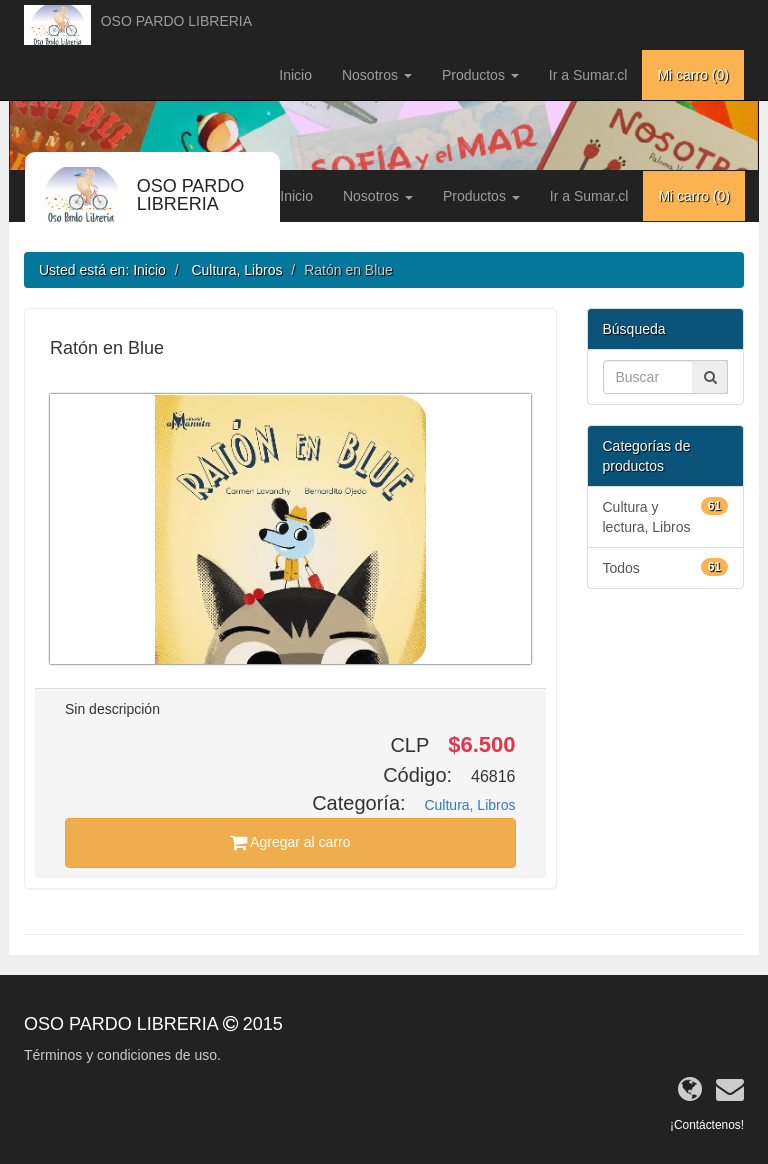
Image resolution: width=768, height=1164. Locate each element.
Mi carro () (693, 75)
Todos (666, 567)
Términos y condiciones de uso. (122, 1055)
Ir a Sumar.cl (588, 75)
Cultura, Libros (236, 270)
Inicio (295, 75)
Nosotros (377, 75)
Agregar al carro (290, 842)
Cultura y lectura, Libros (666, 516)
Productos (480, 75)
